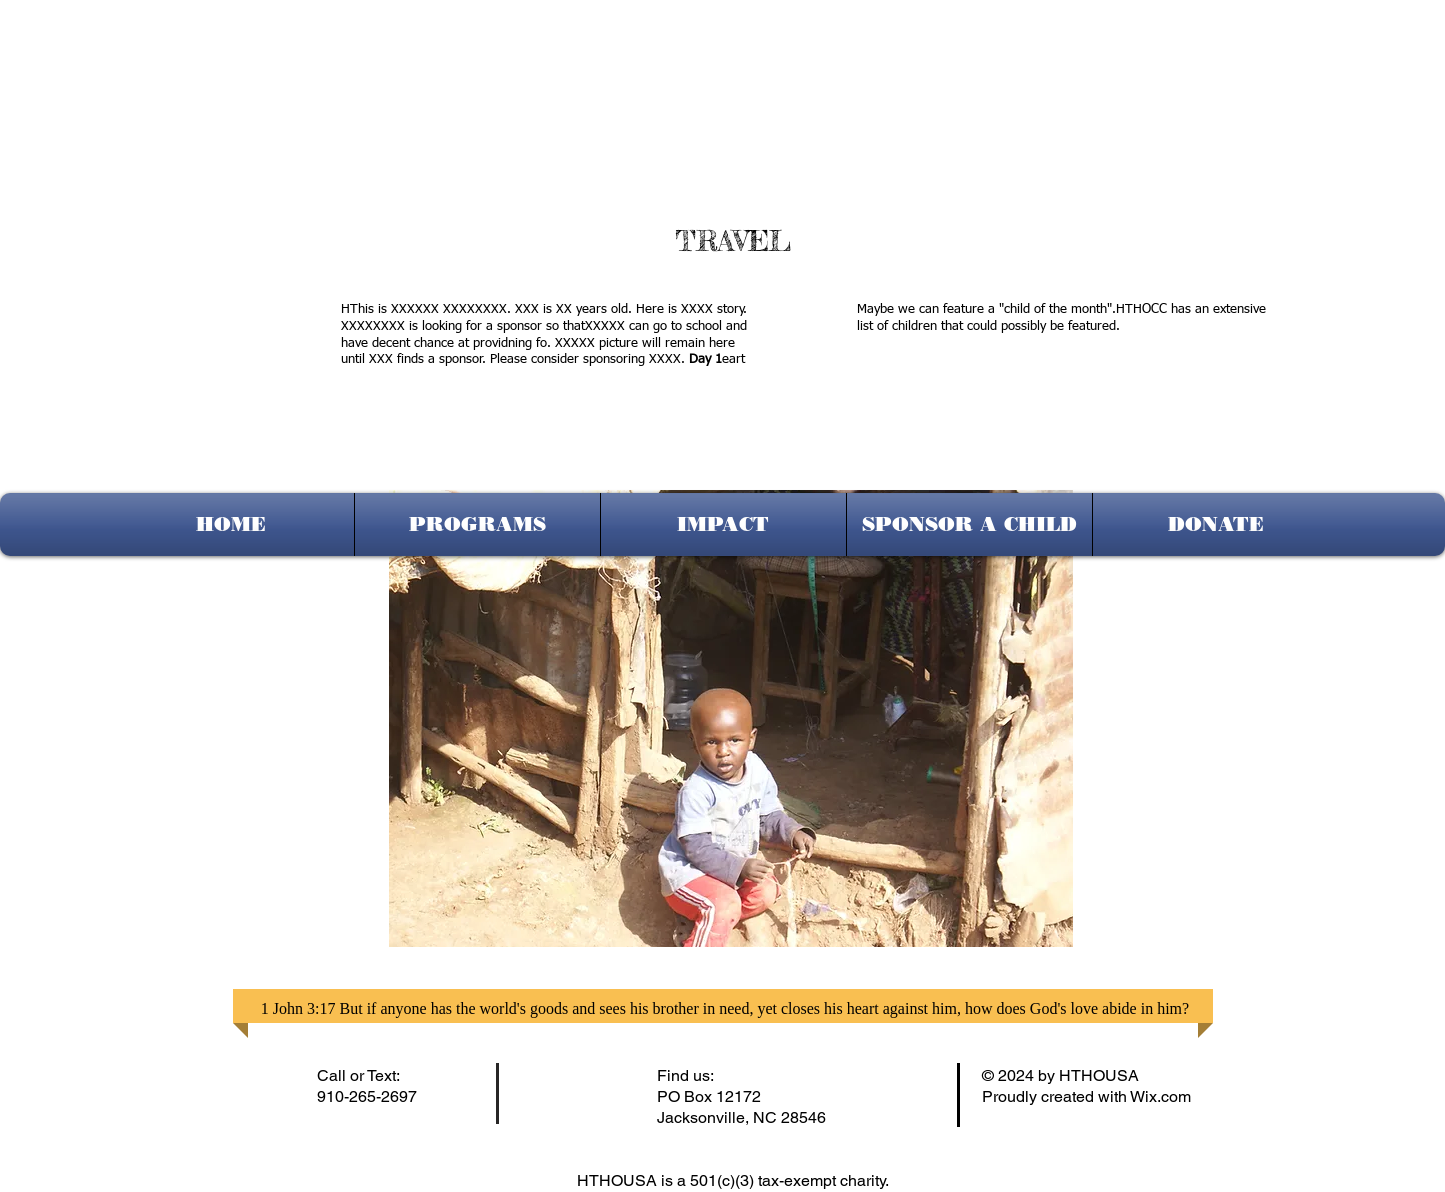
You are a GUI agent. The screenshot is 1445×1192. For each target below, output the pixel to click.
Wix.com (1160, 1096)
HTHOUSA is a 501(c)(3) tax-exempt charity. (735, 1180)
